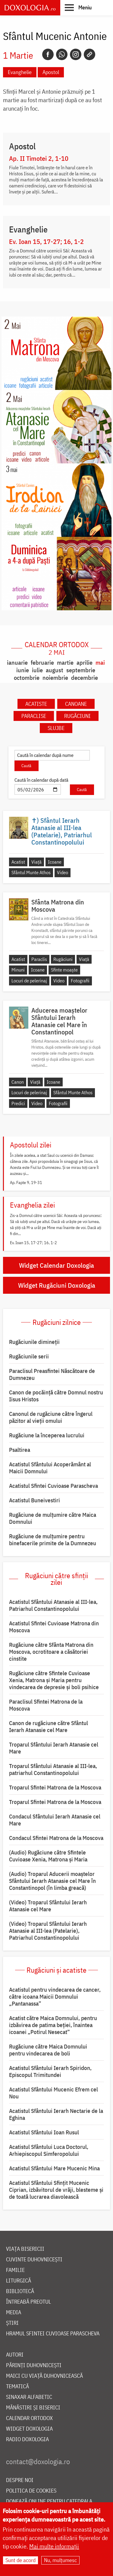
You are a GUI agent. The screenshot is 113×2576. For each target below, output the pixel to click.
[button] (78, 7)
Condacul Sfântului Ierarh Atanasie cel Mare (54, 1820)
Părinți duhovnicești (33, 2365)
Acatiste (36, 703)
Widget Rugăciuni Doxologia (56, 1285)
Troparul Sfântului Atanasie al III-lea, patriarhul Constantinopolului (53, 1769)
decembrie (84, 677)
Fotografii (80, 981)
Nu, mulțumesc (60, 2560)
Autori (15, 2355)
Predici (18, 1103)
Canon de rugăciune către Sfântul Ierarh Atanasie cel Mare (48, 1726)
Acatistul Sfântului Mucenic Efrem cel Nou (53, 2093)
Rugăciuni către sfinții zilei (56, 1578)
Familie (15, 2270)
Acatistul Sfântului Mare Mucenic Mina (54, 2168)
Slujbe (56, 728)
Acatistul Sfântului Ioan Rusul (44, 2132)
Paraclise (33, 715)
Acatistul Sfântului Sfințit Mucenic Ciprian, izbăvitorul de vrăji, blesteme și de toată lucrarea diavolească (56, 2189)
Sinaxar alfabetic (29, 2397)
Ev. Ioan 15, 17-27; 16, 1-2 (46, 241)
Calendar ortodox (57, 648)
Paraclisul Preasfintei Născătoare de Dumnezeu (52, 1374)
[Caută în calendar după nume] (52, 755)
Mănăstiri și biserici (33, 2408)
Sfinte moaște (64, 970)
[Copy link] (89, 54)
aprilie (85, 662)
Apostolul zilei (30, 1144)
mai (100, 662)
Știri (12, 2323)
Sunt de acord (20, 2560)
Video (62, 872)
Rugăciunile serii (29, 1356)
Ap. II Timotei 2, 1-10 (38, 158)
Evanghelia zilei (32, 1205)
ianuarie (17, 662)
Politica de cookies (31, 2491)
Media (13, 2312)
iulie (37, 670)
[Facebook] (48, 54)
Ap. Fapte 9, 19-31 (26, 1182)
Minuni (18, 970)
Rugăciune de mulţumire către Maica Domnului (52, 1518)
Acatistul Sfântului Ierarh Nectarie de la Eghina (56, 2114)
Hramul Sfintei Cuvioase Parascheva (52, 2334)
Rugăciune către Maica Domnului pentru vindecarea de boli (48, 2050)
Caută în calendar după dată (41, 780)
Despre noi (19, 2480)
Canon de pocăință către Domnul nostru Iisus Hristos (56, 1396)
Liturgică (18, 2281)
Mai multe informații (54, 2546)
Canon (17, 1082)
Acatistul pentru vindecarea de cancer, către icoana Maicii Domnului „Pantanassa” (55, 1996)
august (54, 670)
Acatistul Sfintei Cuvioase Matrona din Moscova (54, 1627)
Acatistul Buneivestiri (34, 1500)
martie (65, 662)
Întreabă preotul (28, 2302)
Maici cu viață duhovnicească (44, 2376)
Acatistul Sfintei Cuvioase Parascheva (53, 1485)
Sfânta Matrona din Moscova (57, 905)
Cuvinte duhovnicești (34, 2259)
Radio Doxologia (27, 2439)
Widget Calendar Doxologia (56, 1265)
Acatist (18, 862)
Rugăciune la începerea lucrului (46, 1435)
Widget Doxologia (29, 2429)
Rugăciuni (77, 715)
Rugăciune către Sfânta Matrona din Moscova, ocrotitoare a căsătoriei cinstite (51, 1651)
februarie (42, 662)
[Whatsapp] (61, 54)
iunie (22, 670)
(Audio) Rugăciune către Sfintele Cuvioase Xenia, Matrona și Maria (48, 1856)
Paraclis (39, 959)
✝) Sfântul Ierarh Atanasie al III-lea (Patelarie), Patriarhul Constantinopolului (61, 831)
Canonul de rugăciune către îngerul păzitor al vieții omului (51, 1417)
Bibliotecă (20, 2291)
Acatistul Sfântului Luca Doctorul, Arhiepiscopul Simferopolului (48, 2150)
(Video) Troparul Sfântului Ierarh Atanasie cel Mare (48, 1906)
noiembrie (55, 677)
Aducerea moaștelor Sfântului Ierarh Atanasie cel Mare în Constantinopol (59, 1021)
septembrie (80, 670)
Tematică (17, 2386)
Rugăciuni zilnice (57, 1322)
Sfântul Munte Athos (31, 872)
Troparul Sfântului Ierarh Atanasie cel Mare (53, 1748)
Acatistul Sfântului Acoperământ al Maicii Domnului (50, 1468)
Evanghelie (20, 72)
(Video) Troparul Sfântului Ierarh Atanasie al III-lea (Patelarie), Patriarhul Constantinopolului (48, 1930)
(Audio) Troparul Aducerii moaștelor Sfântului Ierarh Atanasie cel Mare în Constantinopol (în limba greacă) (52, 1880)
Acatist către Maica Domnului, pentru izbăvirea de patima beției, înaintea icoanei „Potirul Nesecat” (53, 2025)
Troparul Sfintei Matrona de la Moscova (55, 1787)
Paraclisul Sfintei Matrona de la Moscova (46, 1705)
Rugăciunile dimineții (34, 1341)
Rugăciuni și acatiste (56, 1970)
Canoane (76, 703)
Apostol (50, 72)
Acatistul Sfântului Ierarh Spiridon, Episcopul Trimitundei (50, 2071)
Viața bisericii (25, 2249)
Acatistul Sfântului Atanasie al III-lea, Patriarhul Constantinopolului (53, 1605)
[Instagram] (75, 54)
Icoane (54, 862)
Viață (36, 862)
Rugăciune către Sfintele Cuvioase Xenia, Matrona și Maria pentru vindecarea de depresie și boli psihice (54, 1680)
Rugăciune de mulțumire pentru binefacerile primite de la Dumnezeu (52, 1540)
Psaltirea (19, 1449)
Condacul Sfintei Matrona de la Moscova (56, 1837)
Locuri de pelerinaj (29, 981)
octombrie (26, 677)
